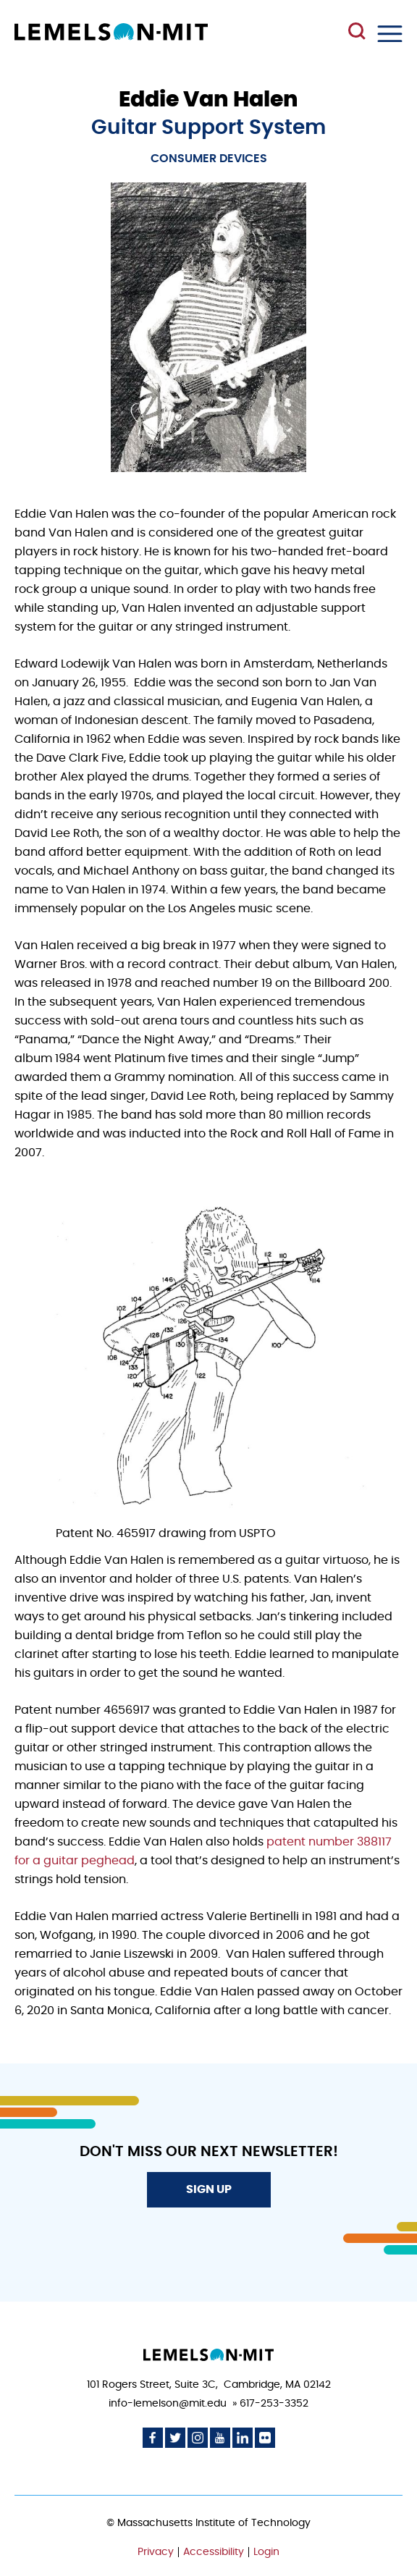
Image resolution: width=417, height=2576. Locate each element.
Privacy (156, 2552)
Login (266, 2552)
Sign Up (209, 2189)
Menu (390, 33)
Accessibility (213, 2552)
